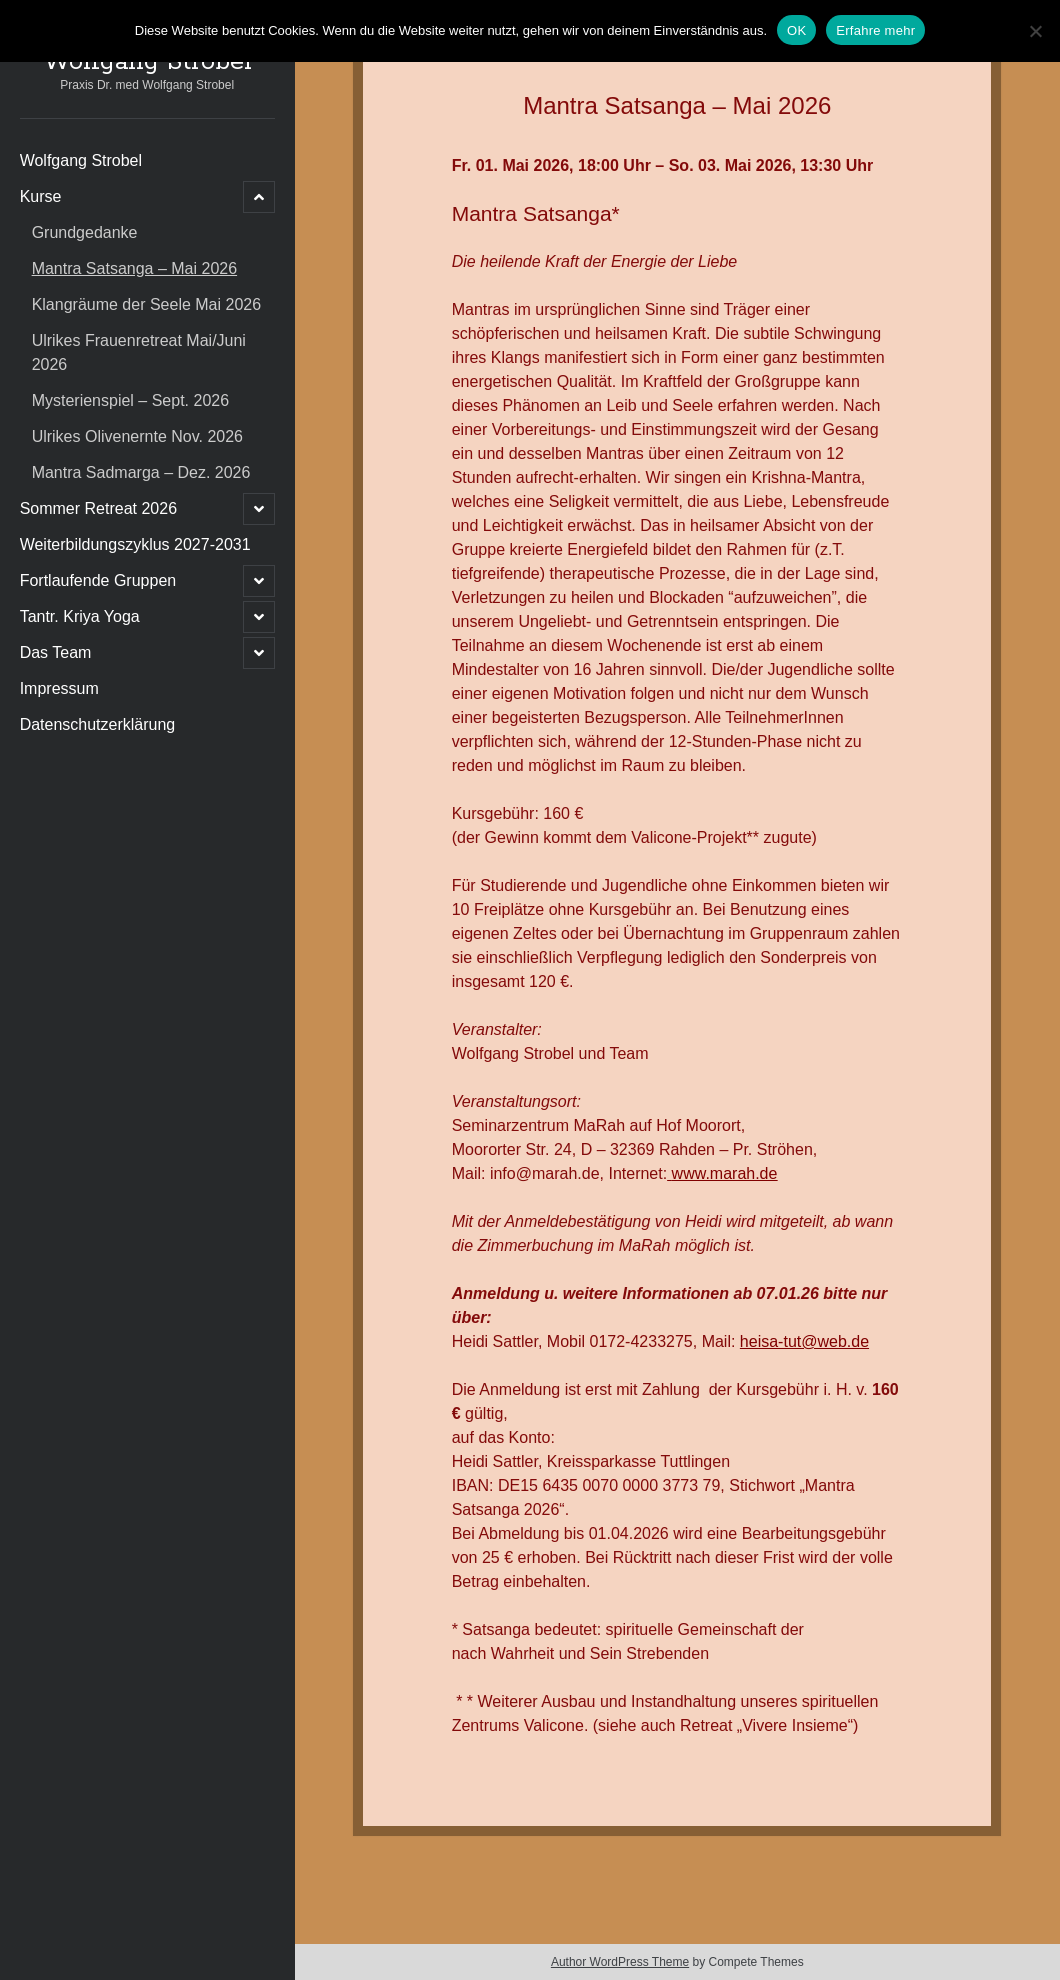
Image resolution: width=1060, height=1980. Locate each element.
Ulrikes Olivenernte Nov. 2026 (137, 436)
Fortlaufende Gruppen (98, 580)
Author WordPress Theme (620, 1962)
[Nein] (1035, 31)
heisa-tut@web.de (804, 1341)
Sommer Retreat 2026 (98, 508)
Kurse (41, 196)
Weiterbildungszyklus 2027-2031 (135, 544)
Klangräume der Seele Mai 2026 (146, 304)
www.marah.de (725, 1173)
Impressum (59, 688)
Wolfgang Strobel (147, 62)
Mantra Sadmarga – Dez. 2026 (141, 472)
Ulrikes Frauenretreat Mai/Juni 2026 (139, 352)
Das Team (56, 652)
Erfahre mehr (875, 30)
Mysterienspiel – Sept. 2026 (130, 400)
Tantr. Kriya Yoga (80, 616)
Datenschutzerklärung (98, 724)
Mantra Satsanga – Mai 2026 (134, 268)
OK (796, 30)
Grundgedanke (85, 232)
